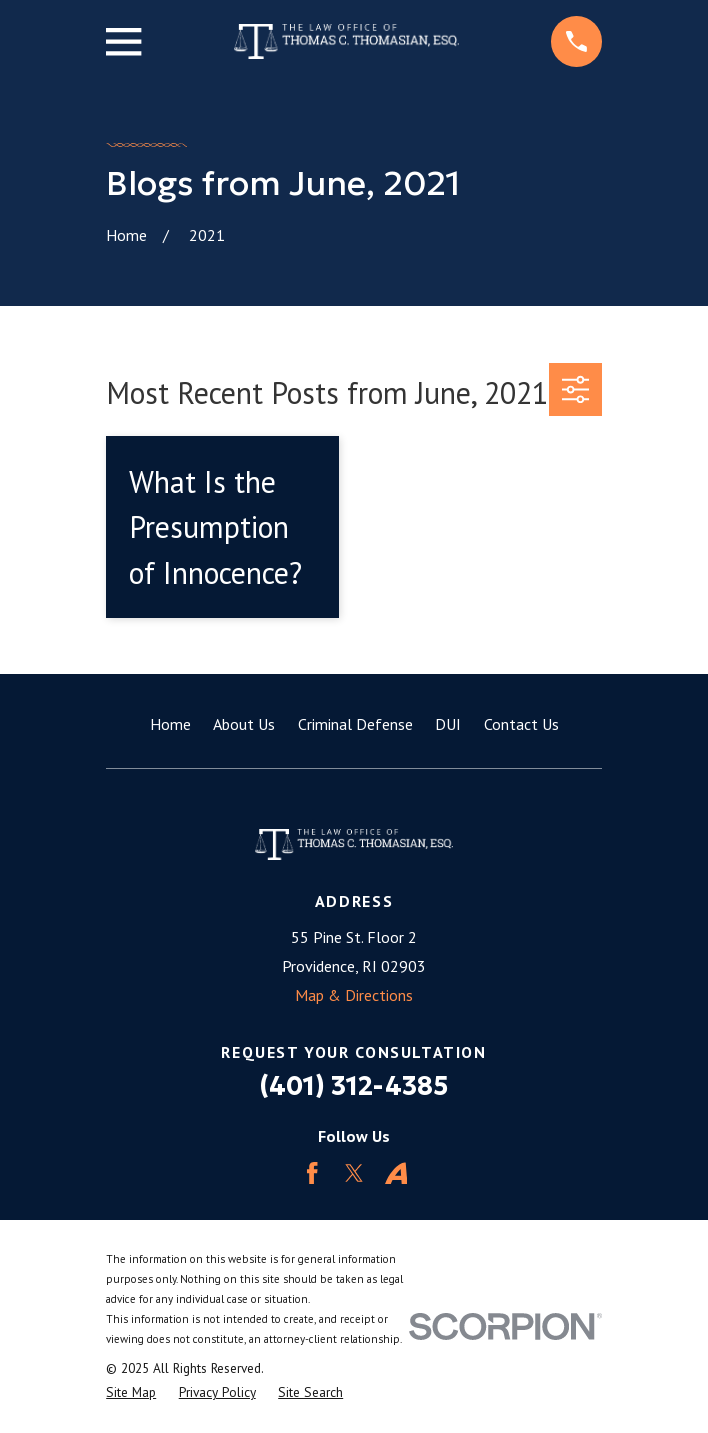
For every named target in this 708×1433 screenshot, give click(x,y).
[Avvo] (396, 1173)
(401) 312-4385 (354, 1086)
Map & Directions (354, 995)
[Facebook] (312, 1173)
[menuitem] (131, 1392)
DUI (448, 724)
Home (170, 724)
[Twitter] (354, 1173)
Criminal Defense (355, 724)
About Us (244, 724)
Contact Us (521, 724)
